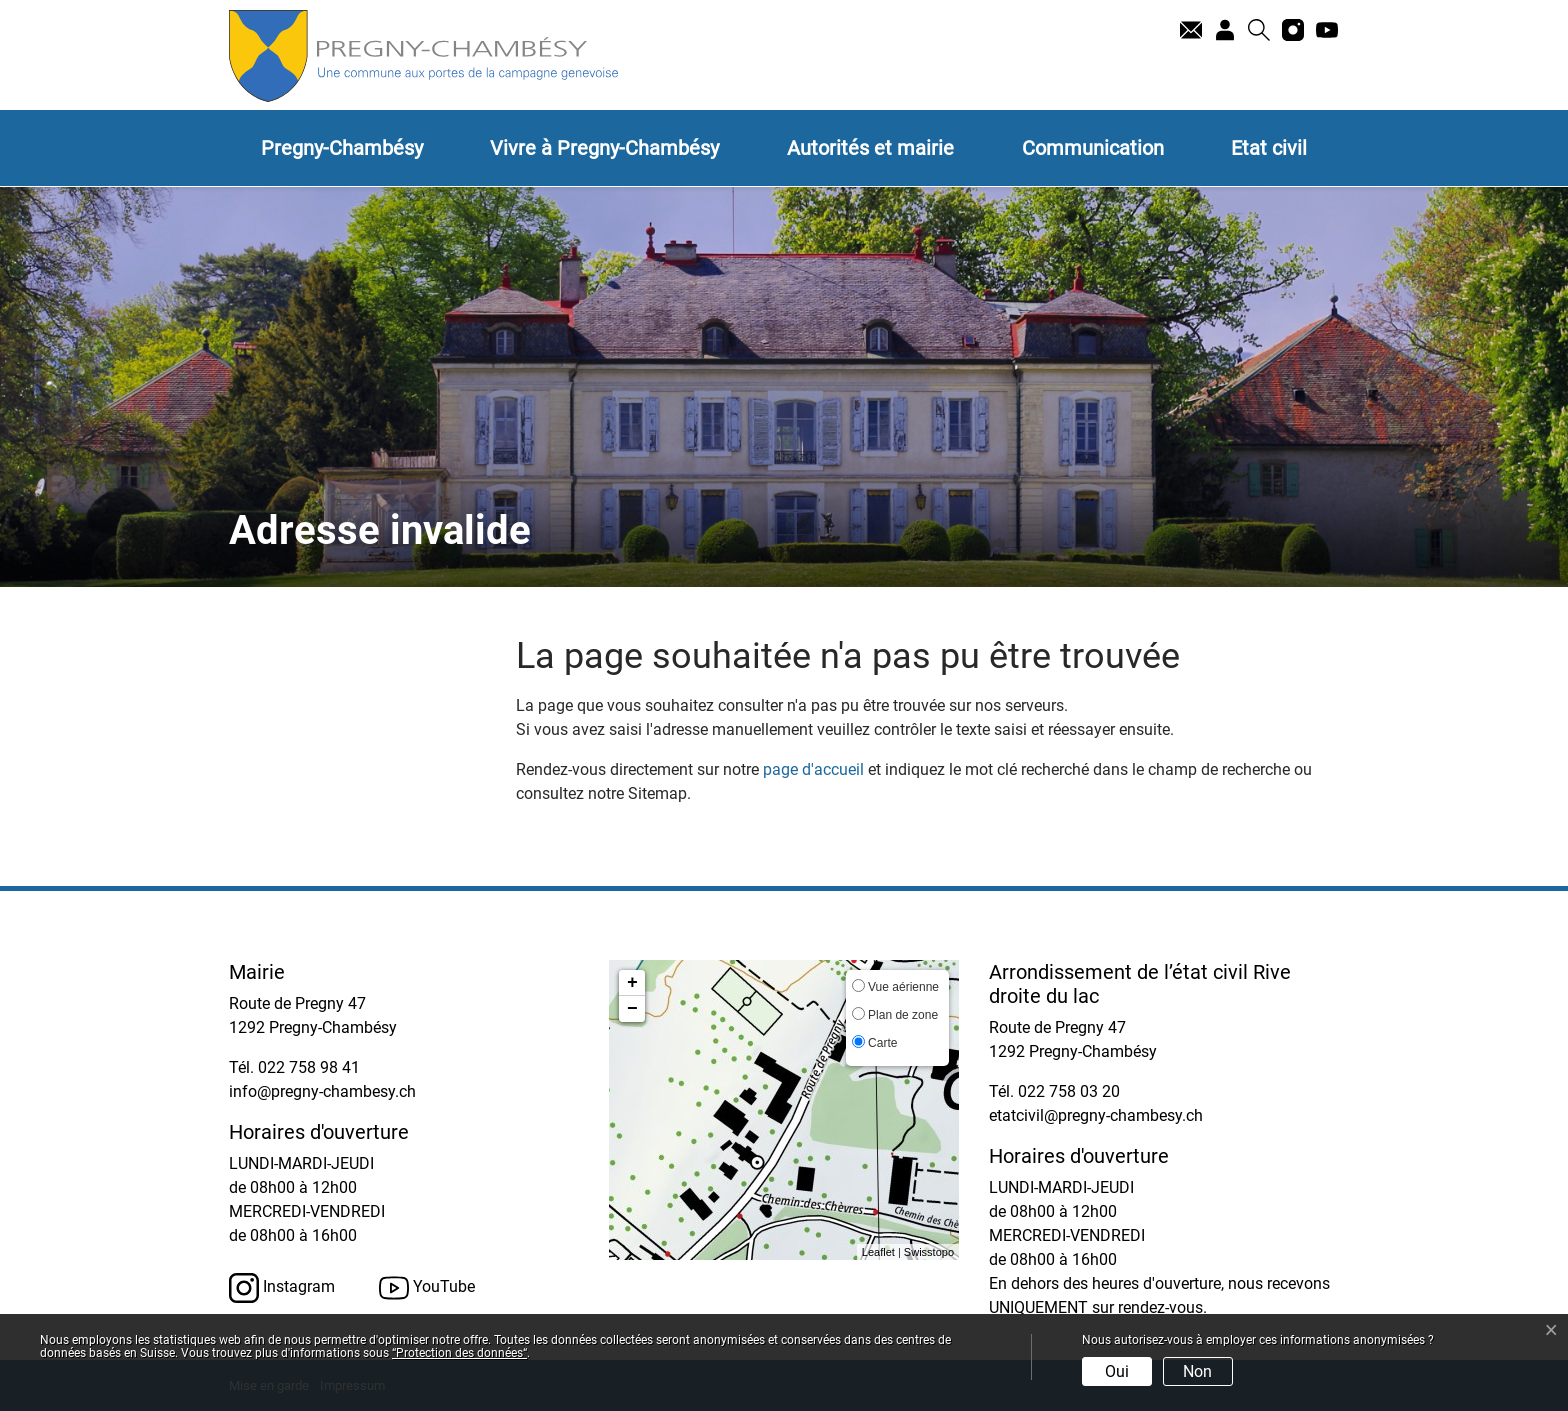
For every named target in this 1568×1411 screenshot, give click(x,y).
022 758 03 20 (1069, 1091)
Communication (1093, 148)
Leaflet (878, 1252)
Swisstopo (929, 1252)
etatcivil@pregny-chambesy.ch (1096, 1115)
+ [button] (632, 983)
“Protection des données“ (459, 1353)
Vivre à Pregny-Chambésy (604, 148)
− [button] (632, 1009)
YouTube (427, 1288)
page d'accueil (813, 769)
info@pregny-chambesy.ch (322, 1091)
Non (1197, 1371)
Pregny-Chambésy (342, 148)
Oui (1117, 1371)
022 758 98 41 (309, 1067)
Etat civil (1269, 148)
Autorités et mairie (870, 148)
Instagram (282, 1288)
